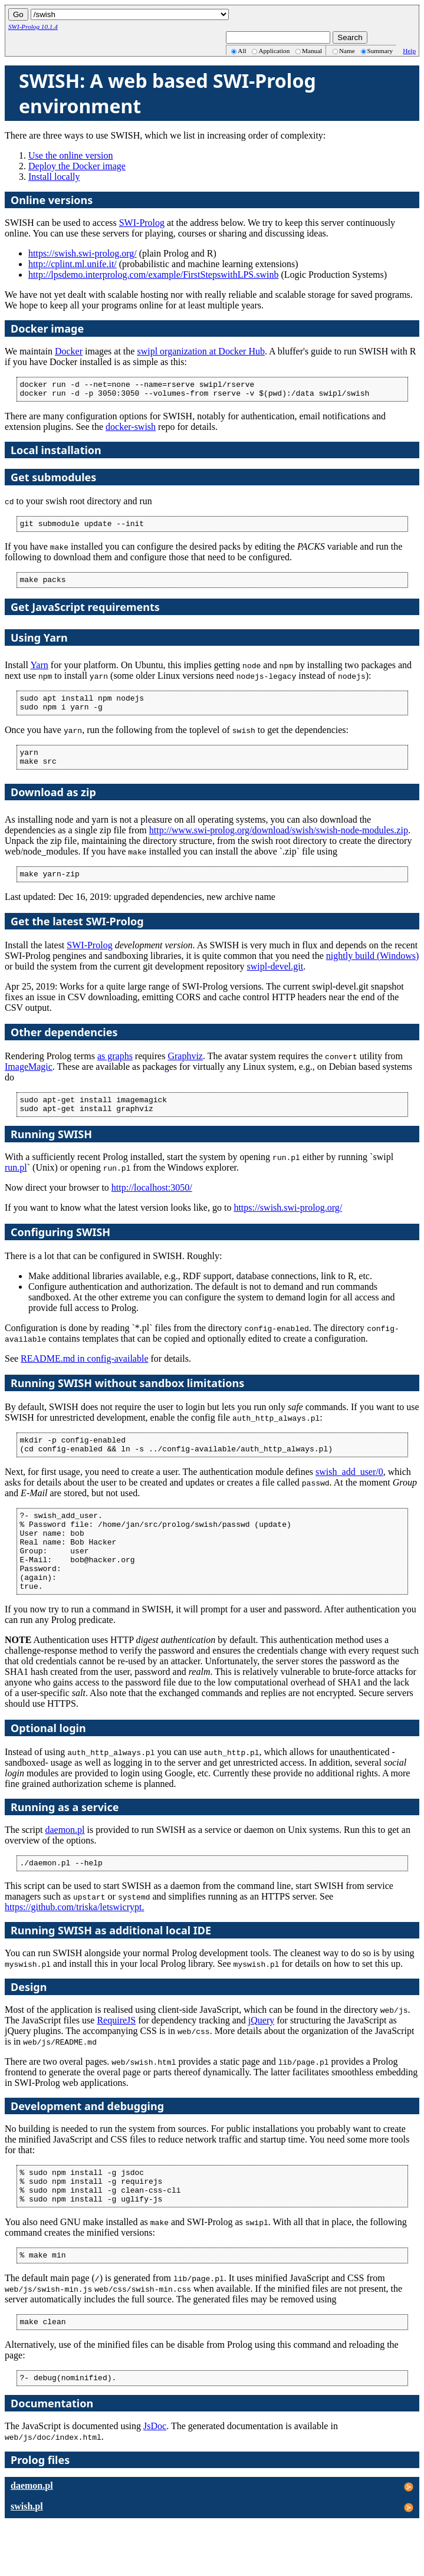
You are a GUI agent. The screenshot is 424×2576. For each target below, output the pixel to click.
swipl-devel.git (275, 982)
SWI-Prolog (142, 223)
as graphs (115, 1072)
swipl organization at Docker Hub (201, 351)
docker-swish (131, 430)
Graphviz (185, 1072)
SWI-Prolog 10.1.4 (33, 26)
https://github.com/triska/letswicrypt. (74, 1948)
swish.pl (27, 2559)
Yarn (39, 672)
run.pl (16, 1187)
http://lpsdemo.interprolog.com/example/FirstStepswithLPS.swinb (153, 275)
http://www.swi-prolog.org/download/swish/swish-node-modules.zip (278, 844)
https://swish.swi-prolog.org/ (82, 253)
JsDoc (154, 2479)
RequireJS (116, 2061)
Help (409, 50)
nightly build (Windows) (372, 972)
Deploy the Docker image (77, 166)
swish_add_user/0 (349, 1495)
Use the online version (70, 155)
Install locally (54, 177)
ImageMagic (28, 1082)
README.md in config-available (84, 1378)
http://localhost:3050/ (151, 1207)
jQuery (261, 2061)
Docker (69, 351)
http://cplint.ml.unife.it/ (72, 264)
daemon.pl (64, 1869)
